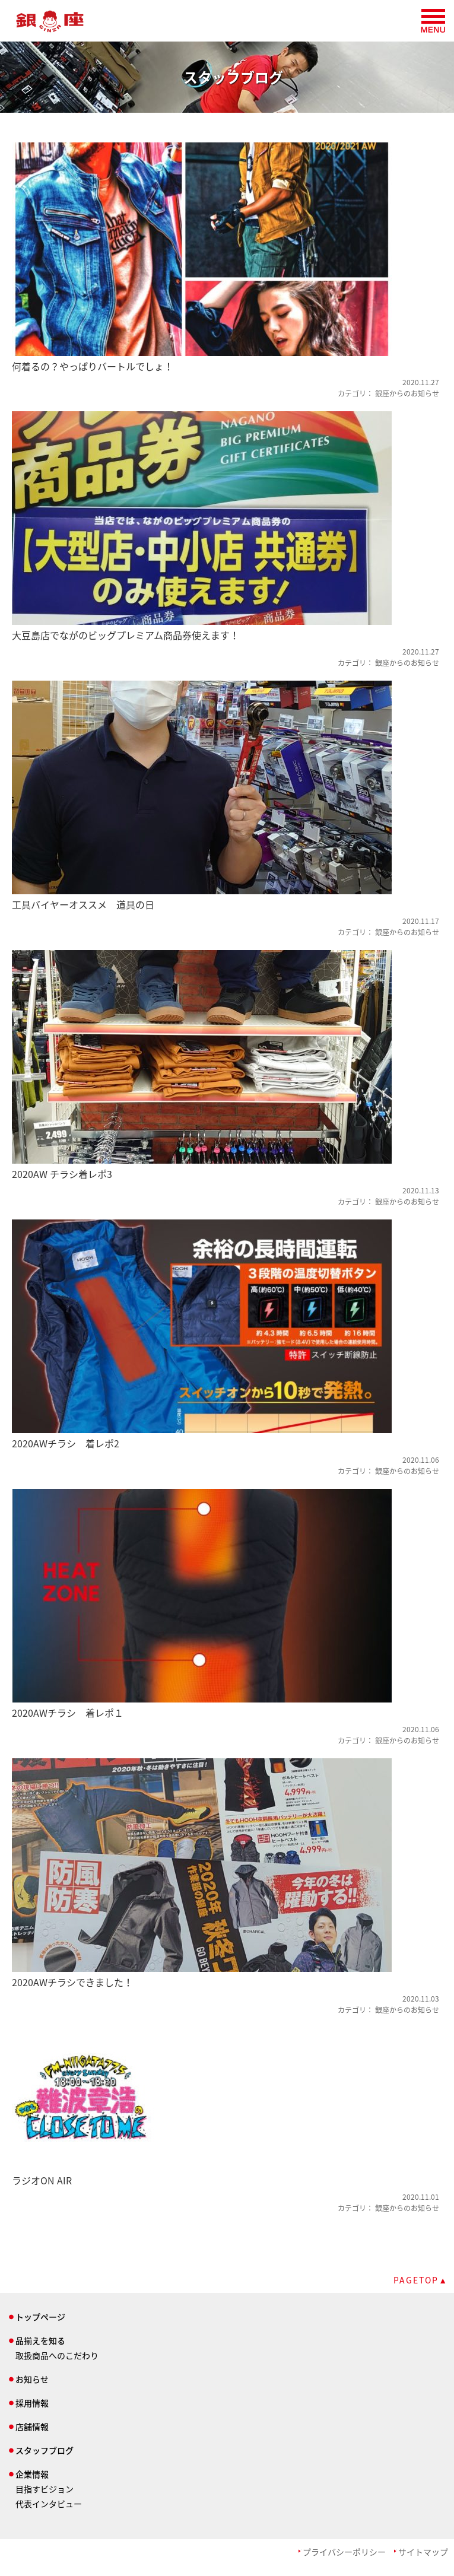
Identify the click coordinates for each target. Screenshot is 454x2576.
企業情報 (32, 2474)
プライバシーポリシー (344, 2552)
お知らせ (32, 2379)
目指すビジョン (44, 2489)
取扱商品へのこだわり (57, 2355)
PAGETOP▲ (420, 2280)
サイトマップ (423, 2552)
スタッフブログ (44, 2450)
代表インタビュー (48, 2504)
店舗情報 (32, 2426)
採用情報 (32, 2403)
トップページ (40, 2317)
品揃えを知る (40, 2340)
